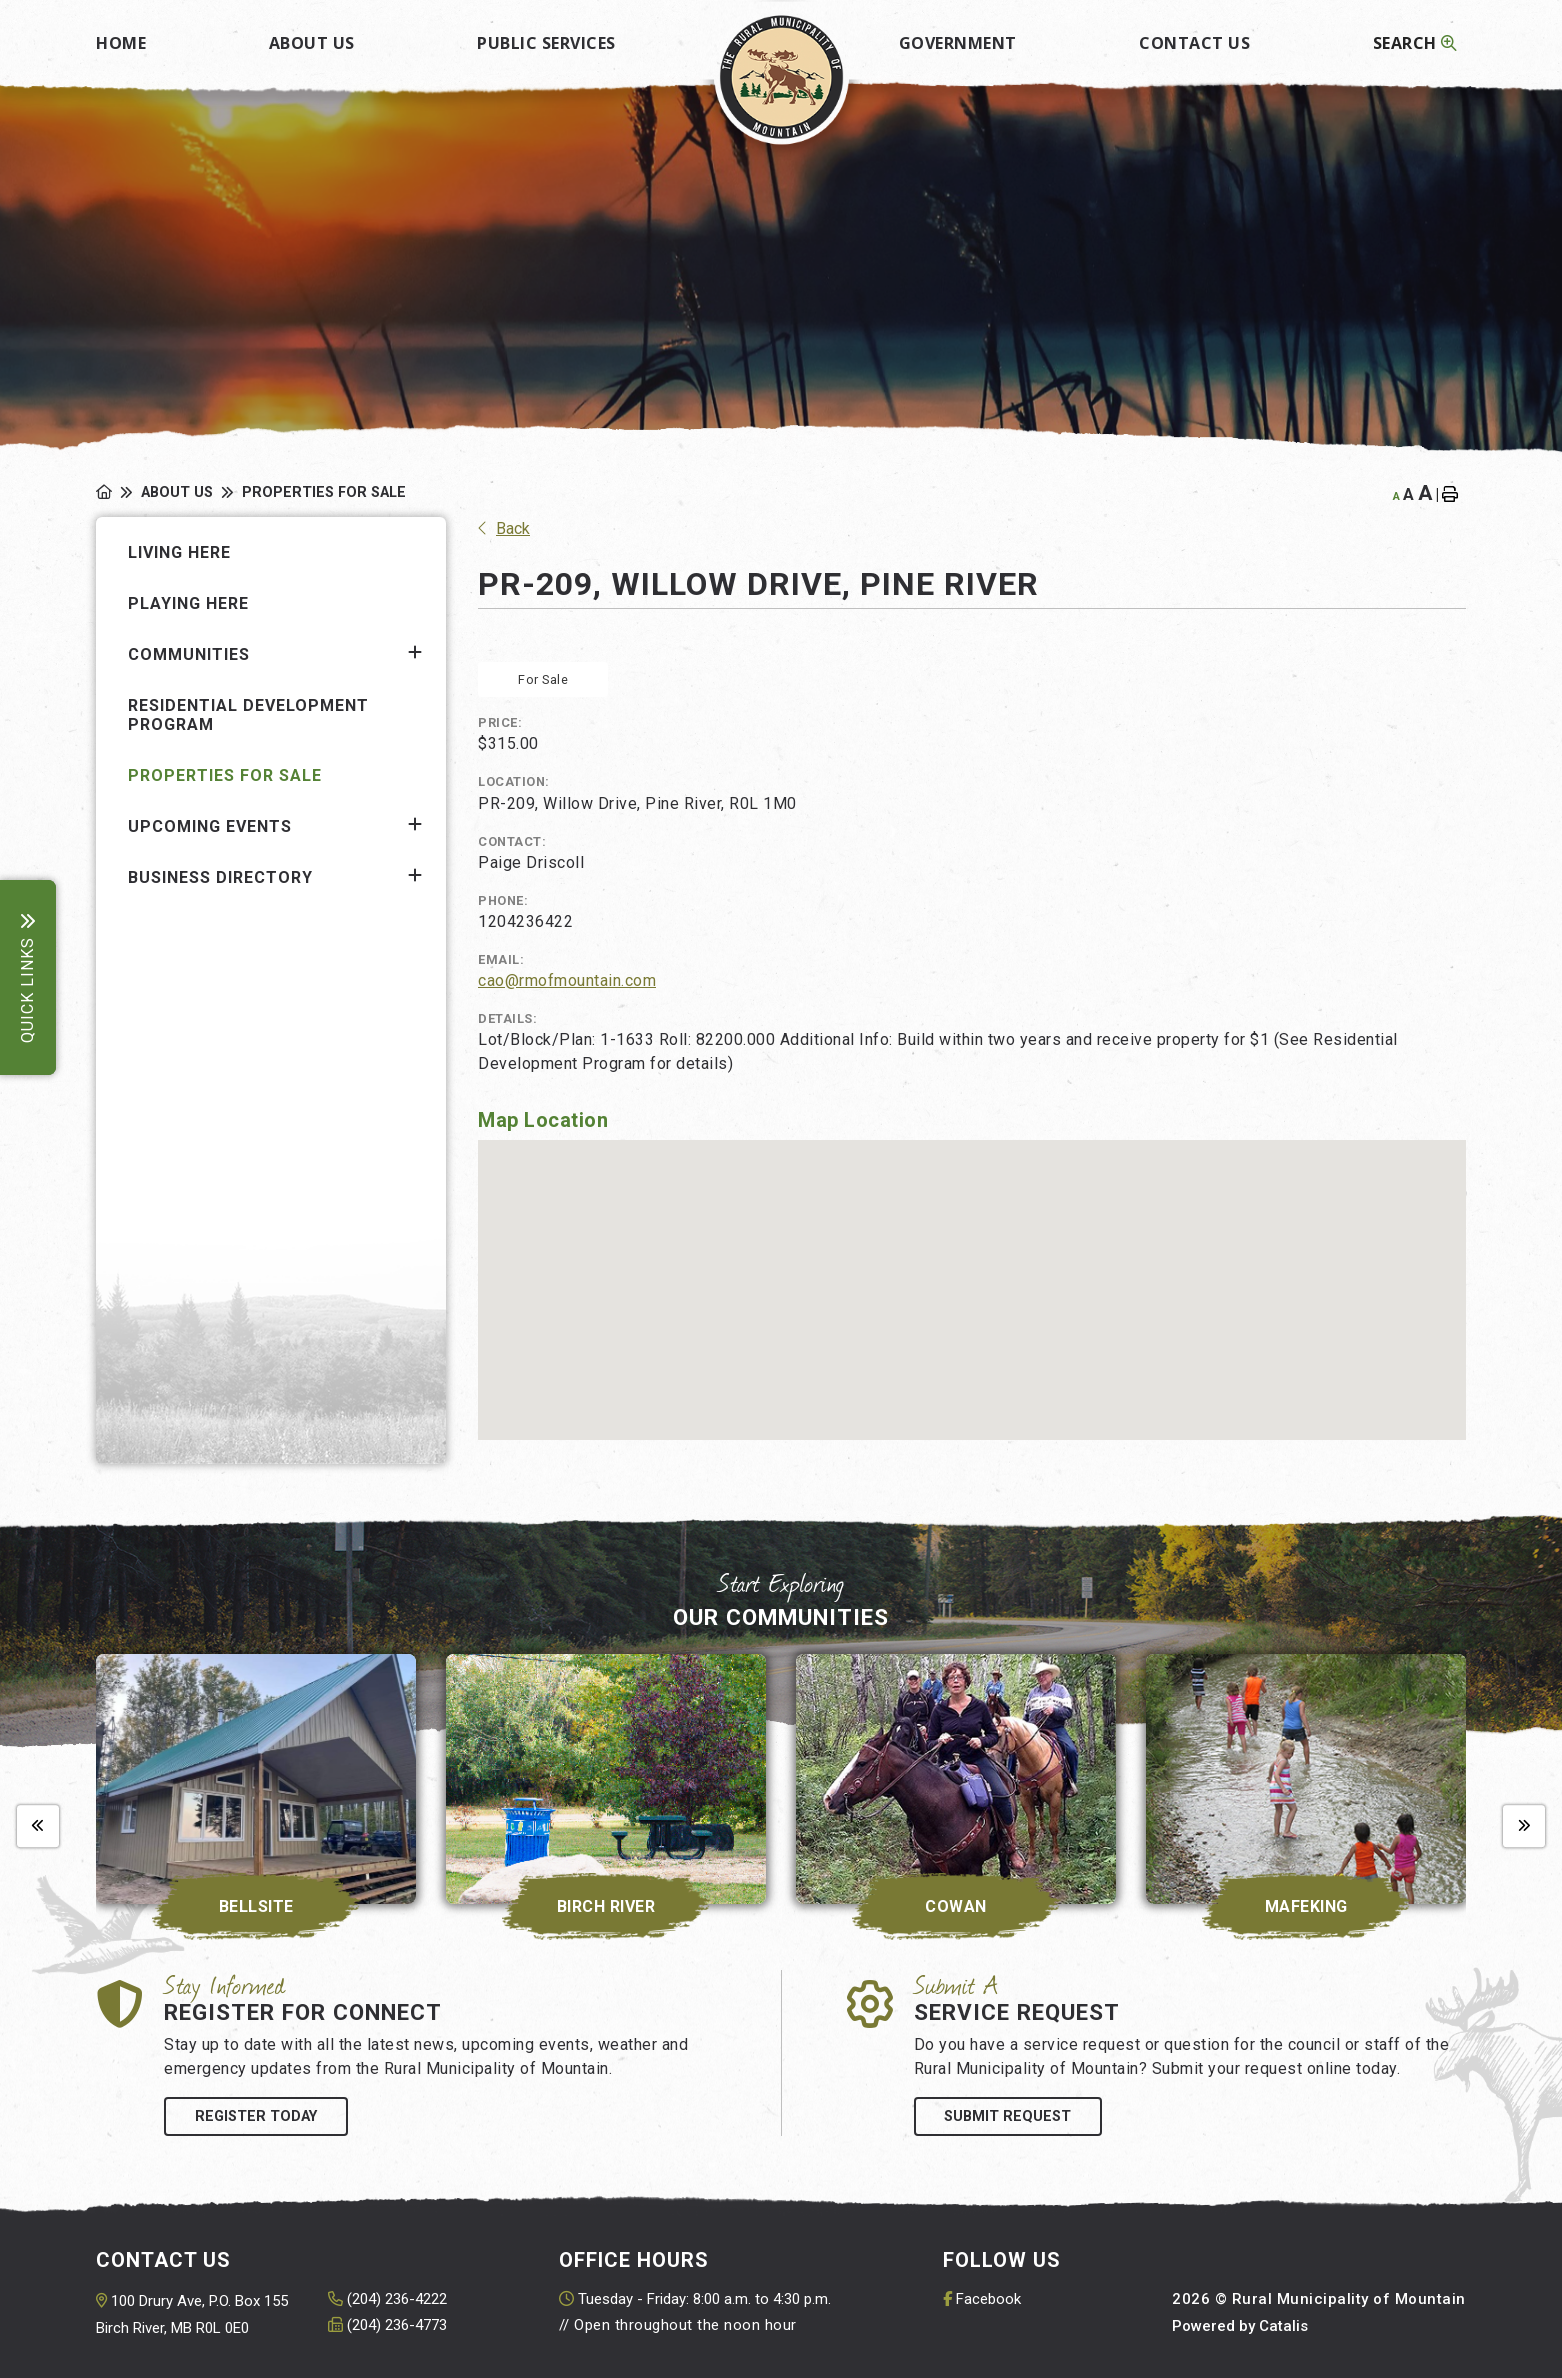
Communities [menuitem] (189, 654)
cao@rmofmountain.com (567, 980)
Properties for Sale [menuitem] (225, 775)
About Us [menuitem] (312, 43)
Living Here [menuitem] (179, 552)
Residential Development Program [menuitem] (248, 715)
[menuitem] (121, 36)
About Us (177, 492)
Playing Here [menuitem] (188, 603)
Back (504, 528)
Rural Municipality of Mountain (781, 76)
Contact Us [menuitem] (1194, 43)
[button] (415, 653)
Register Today (256, 2116)
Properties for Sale (324, 492)
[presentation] (38, 1827)
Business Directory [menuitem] (220, 877)
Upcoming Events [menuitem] (210, 826)
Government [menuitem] (958, 43)
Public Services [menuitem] (546, 43)
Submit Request (1007, 2116)
